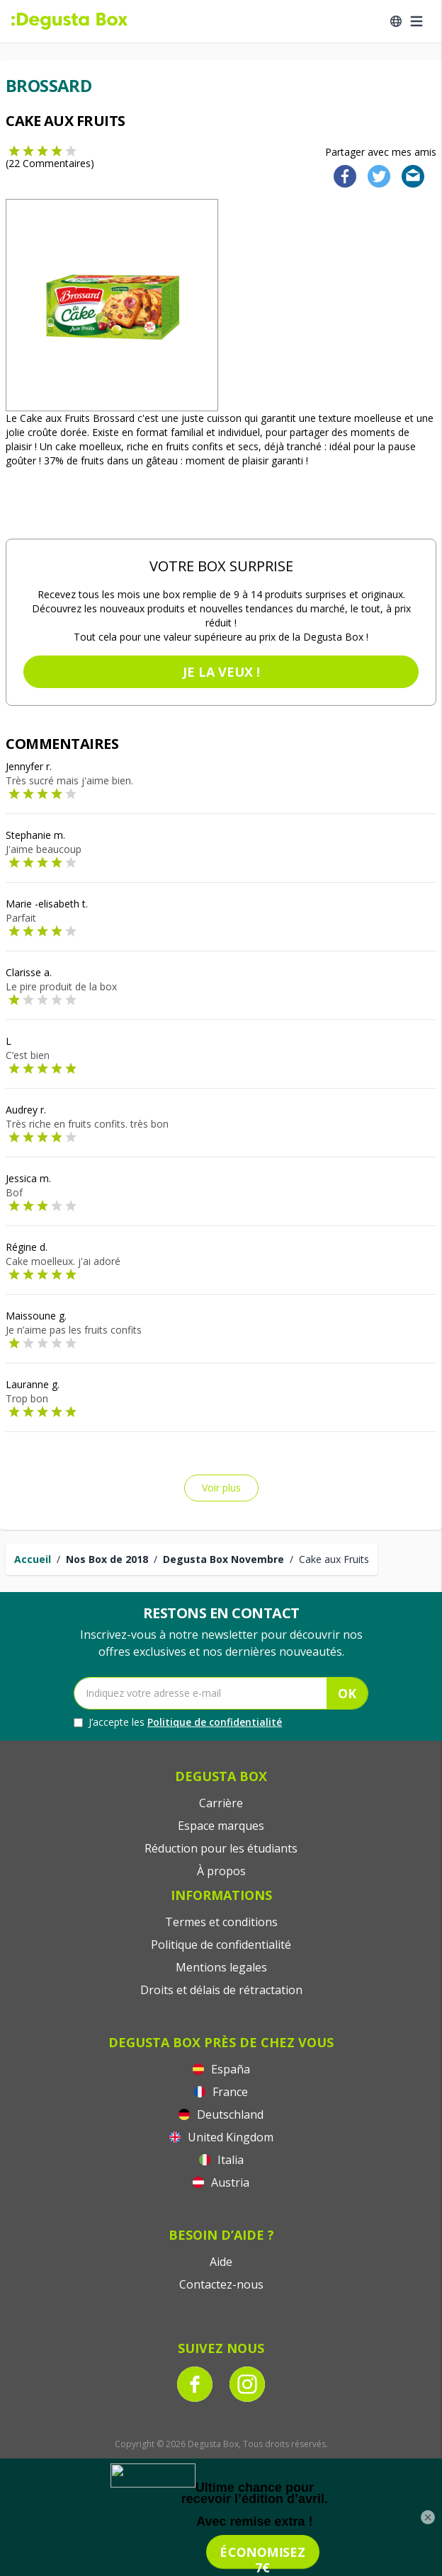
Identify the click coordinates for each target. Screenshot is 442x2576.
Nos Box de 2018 (107, 1559)
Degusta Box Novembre (223, 1559)
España (221, 2069)
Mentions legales (221, 1967)
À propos (221, 1871)
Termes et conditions (221, 1922)
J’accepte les (178, 1722)
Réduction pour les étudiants (221, 1848)
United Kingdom (221, 2137)
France (221, 2092)
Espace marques (221, 1825)
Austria (221, 2182)
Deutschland (221, 2114)
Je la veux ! (221, 671)
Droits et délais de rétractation (221, 1990)
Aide (221, 2261)
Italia (221, 2160)
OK (347, 1693)
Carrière (221, 1803)
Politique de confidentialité (214, 1722)
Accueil (32, 1559)
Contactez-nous (221, 2284)
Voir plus (221, 1487)
